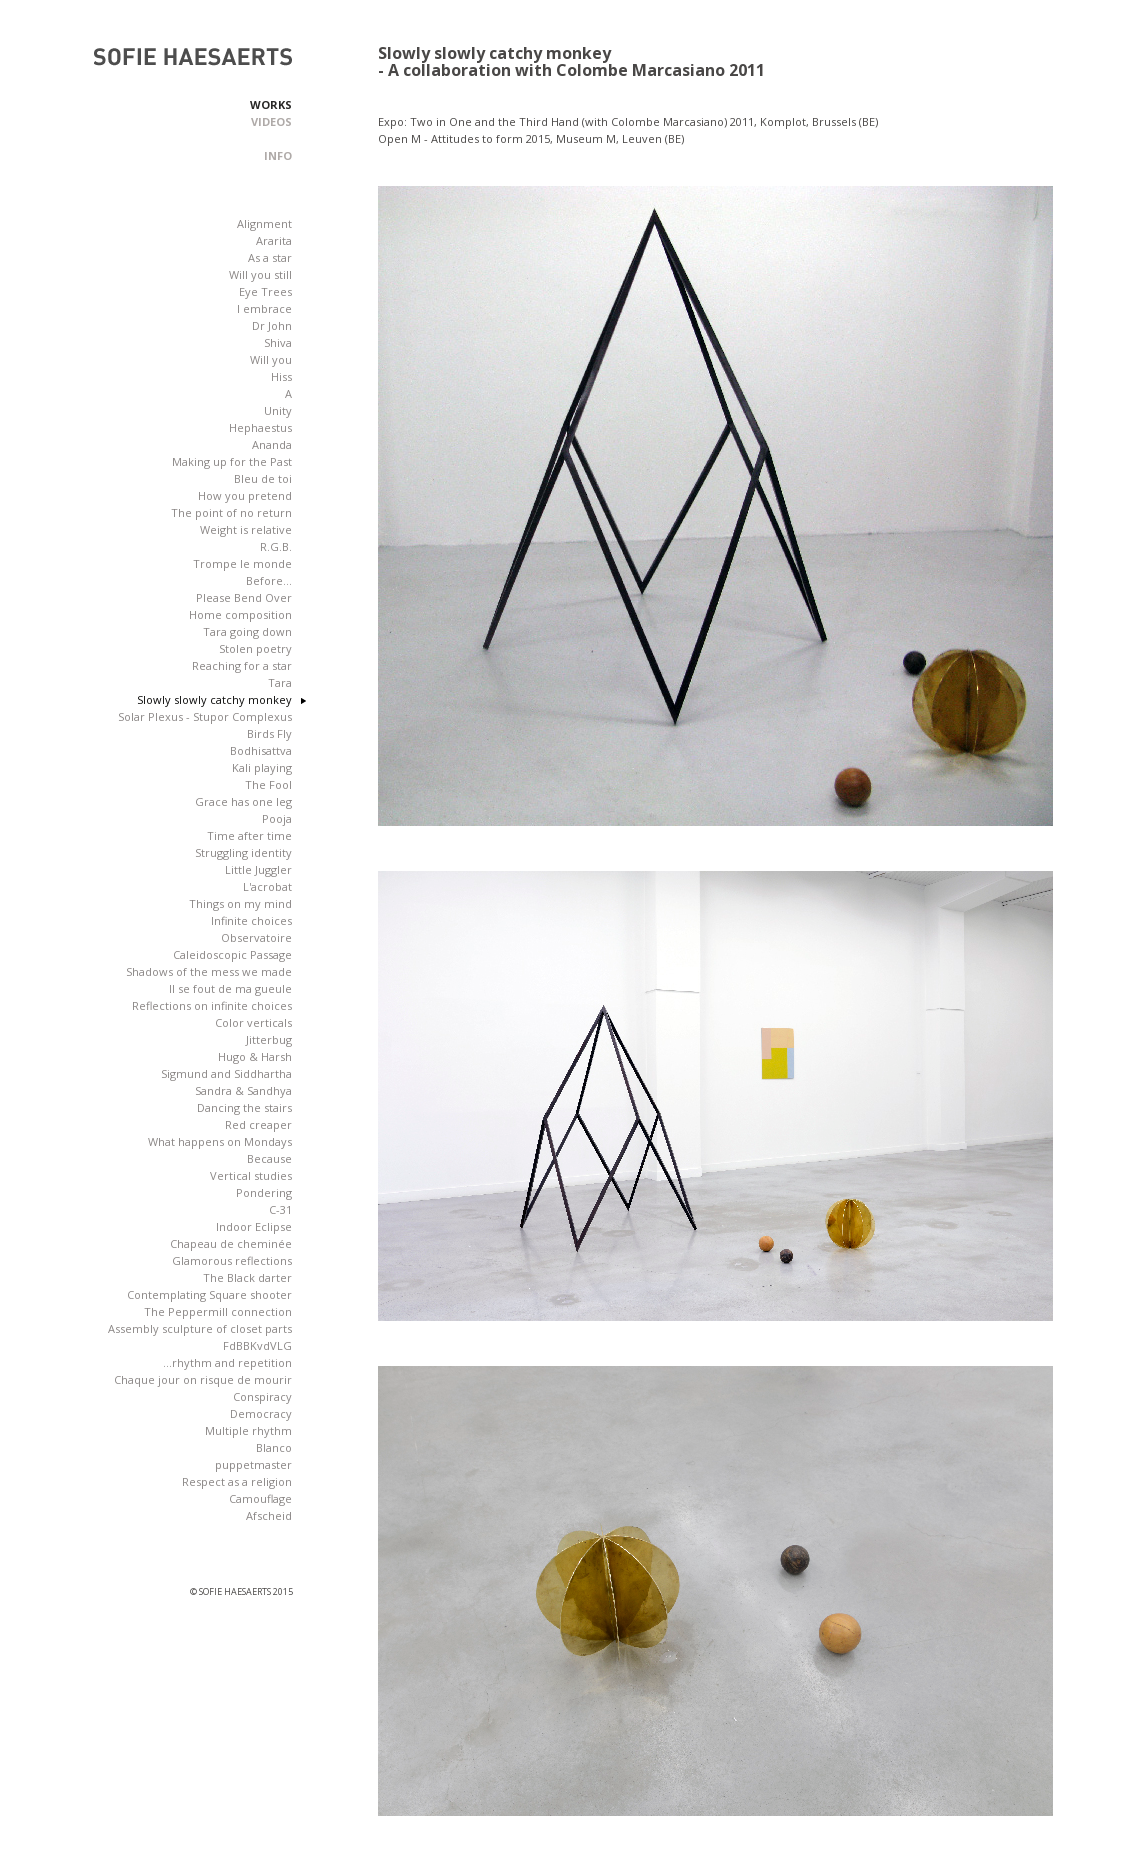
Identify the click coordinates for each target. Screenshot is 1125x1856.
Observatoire (256, 937)
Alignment (264, 223)
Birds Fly (269, 733)
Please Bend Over (244, 597)
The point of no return (231, 512)
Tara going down (247, 631)
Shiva (278, 342)
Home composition (240, 614)
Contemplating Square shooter (209, 1294)
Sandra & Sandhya (243, 1090)
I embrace (264, 308)
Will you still (260, 274)
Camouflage (260, 1498)
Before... (269, 580)
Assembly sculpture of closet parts (200, 1328)
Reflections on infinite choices (212, 1005)
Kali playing (262, 767)
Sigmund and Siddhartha (226, 1073)
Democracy (261, 1413)
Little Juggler (258, 869)
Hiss (281, 376)
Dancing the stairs (244, 1107)
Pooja (277, 818)
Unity (278, 410)
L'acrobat (267, 886)
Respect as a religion (237, 1481)
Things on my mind (240, 903)
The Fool (268, 784)
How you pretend (245, 495)
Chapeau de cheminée (231, 1243)
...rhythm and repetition (227, 1362)
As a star (270, 257)
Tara (280, 682)
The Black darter (247, 1277)
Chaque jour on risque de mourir (203, 1379)
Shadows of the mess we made (209, 971)
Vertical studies (251, 1175)
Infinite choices (251, 920)
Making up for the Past (232, 461)
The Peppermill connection (218, 1311)
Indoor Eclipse (254, 1226)
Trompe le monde (242, 563)
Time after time (249, 835)
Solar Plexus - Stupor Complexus (205, 716)
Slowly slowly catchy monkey (214, 699)
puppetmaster (253, 1464)
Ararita (274, 240)
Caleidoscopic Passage (232, 954)
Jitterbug (269, 1039)
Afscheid (269, 1515)
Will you (271, 359)
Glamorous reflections (232, 1260)
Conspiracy (262, 1396)
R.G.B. (276, 546)
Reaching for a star (242, 665)
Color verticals (253, 1022)
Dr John (272, 325)
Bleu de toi (263, 478)
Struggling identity (243, 852)
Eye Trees (265, 291)
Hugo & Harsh (255, 1056)
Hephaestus (260, 427)
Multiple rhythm (248, 1430)
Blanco (274, 1447)
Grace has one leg (243, 801)
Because (269, 1158)
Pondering (264, 1192)
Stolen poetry (255, 648)
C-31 (280, 1209)
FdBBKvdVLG (257, 1345)
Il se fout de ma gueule (230, 988)
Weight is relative (246, 529)
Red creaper (258, 1124)
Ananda (272, 444)
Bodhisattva (261, 750)
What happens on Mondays (220, 1141)
